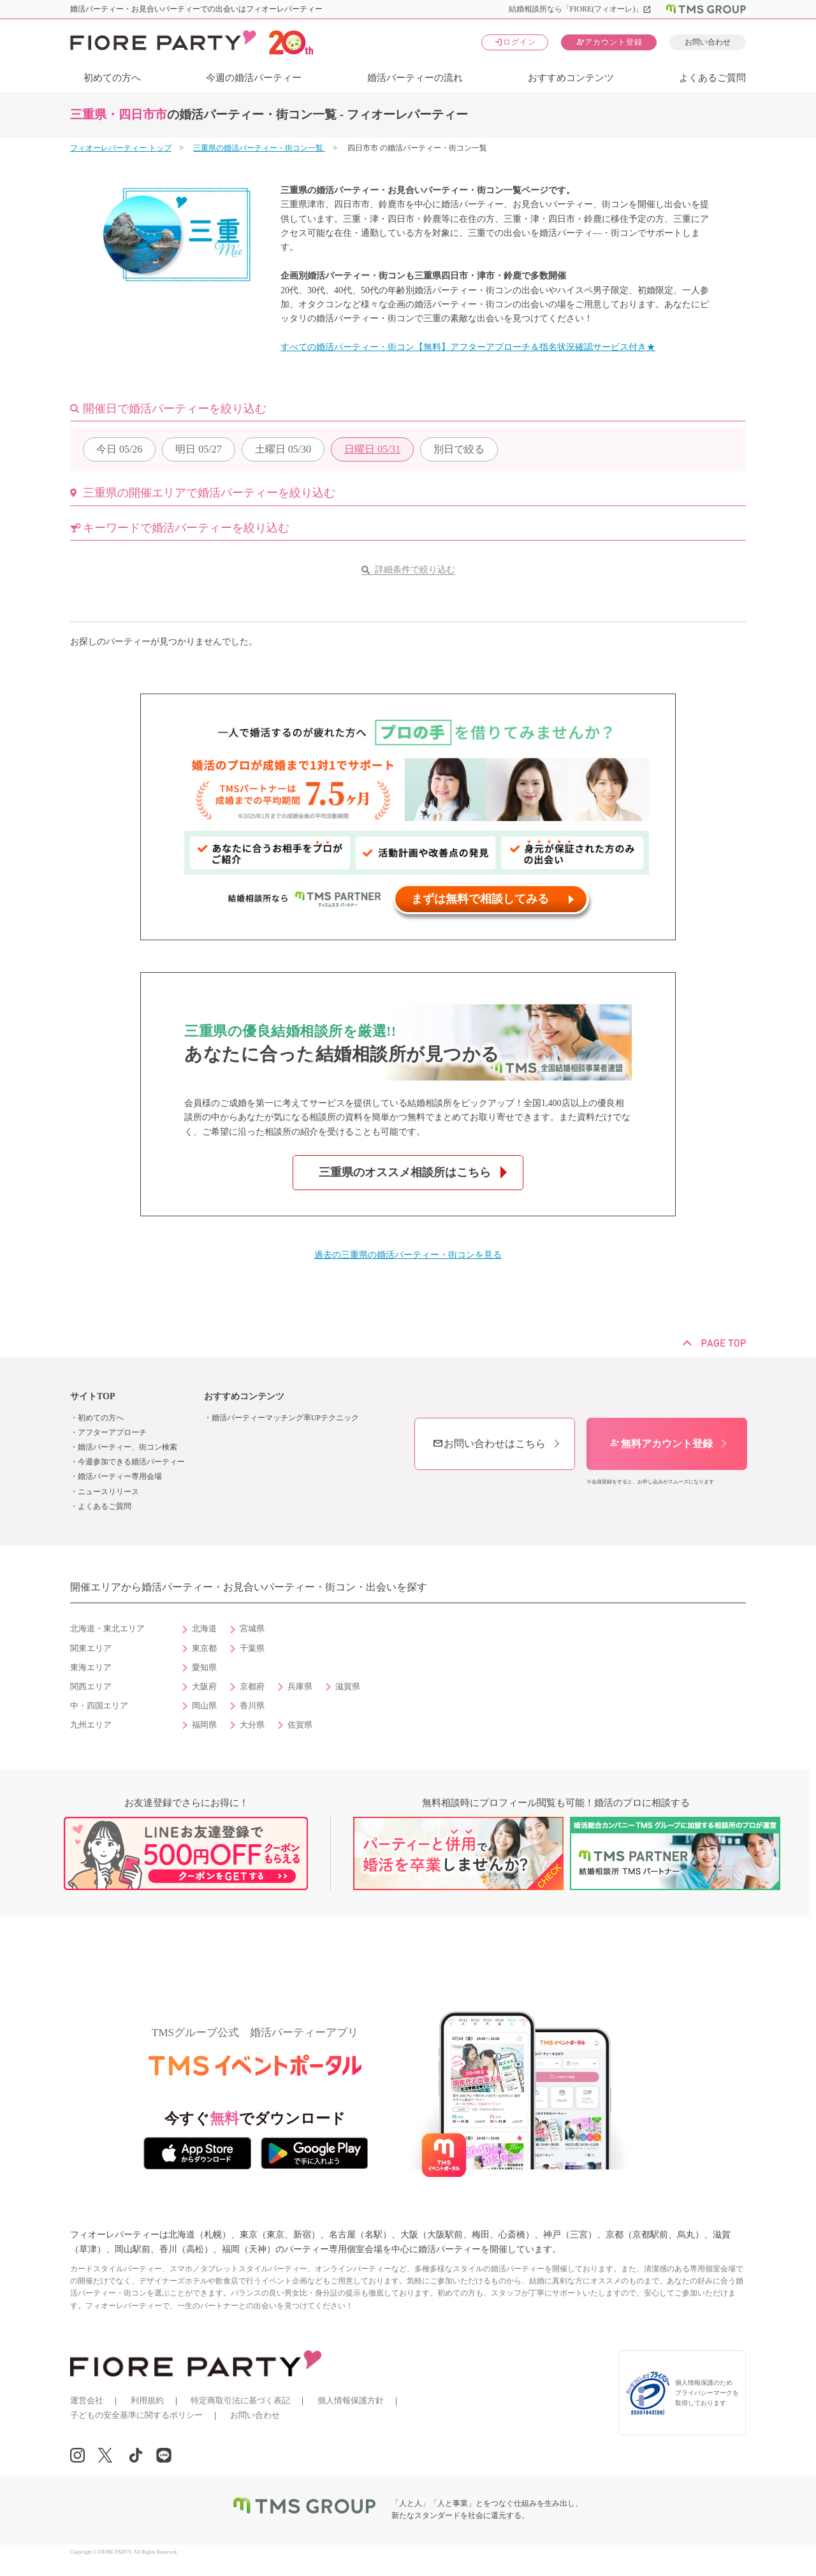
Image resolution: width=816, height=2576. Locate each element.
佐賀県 (300, 1725)
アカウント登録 (609, 41)
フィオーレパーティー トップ (120, 147)
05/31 (372, 449)
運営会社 (86, 2400)
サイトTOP (92, 1396)
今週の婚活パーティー (254, 78)
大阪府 (204, 1686)
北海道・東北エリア (107, 1628)
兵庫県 (300, 1686)
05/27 (198, 449)
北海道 (204, 1628)
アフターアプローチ (112, 1432)
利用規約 (147, 2400)
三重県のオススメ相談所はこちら (405, 1172)
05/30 (283, 449)
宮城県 (252, 1628)
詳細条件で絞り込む (415, 569)
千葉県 (252, 1648)
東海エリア (91, 1667)
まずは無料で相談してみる (480, 898)
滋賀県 (347, 1686)
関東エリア (91, 1648)
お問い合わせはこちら (489, 1443)
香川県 (252, 1705)
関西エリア (91, 1686)
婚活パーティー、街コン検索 (127, 1447)
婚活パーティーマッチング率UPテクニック (285, 1417)
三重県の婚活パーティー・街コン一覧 (259, 147)
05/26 (119, 449)
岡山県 (204, 1705)
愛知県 (204, 1667)
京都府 (252, 1686)
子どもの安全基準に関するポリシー (136, 2415)
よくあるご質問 (712, 78)
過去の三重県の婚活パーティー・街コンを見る (408, 1255)
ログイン (515, 41)
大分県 (252, 1725)
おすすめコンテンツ (571, 78)
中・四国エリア (99, 1705)
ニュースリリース (108, 1491)
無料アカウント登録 (661, 1443)
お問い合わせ (708, 42)
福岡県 (204, 1725)
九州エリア (91, 1725)
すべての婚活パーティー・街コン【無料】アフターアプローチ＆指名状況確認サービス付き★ (467, 347)
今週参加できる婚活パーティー (131, 1461)
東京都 (204, 1648)
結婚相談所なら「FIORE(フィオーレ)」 (580, 8)
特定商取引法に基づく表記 (240, 2400)
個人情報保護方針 (350, 2400)
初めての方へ (112, 78)
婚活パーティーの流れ (415, 78)
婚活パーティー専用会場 (120, 1476)
